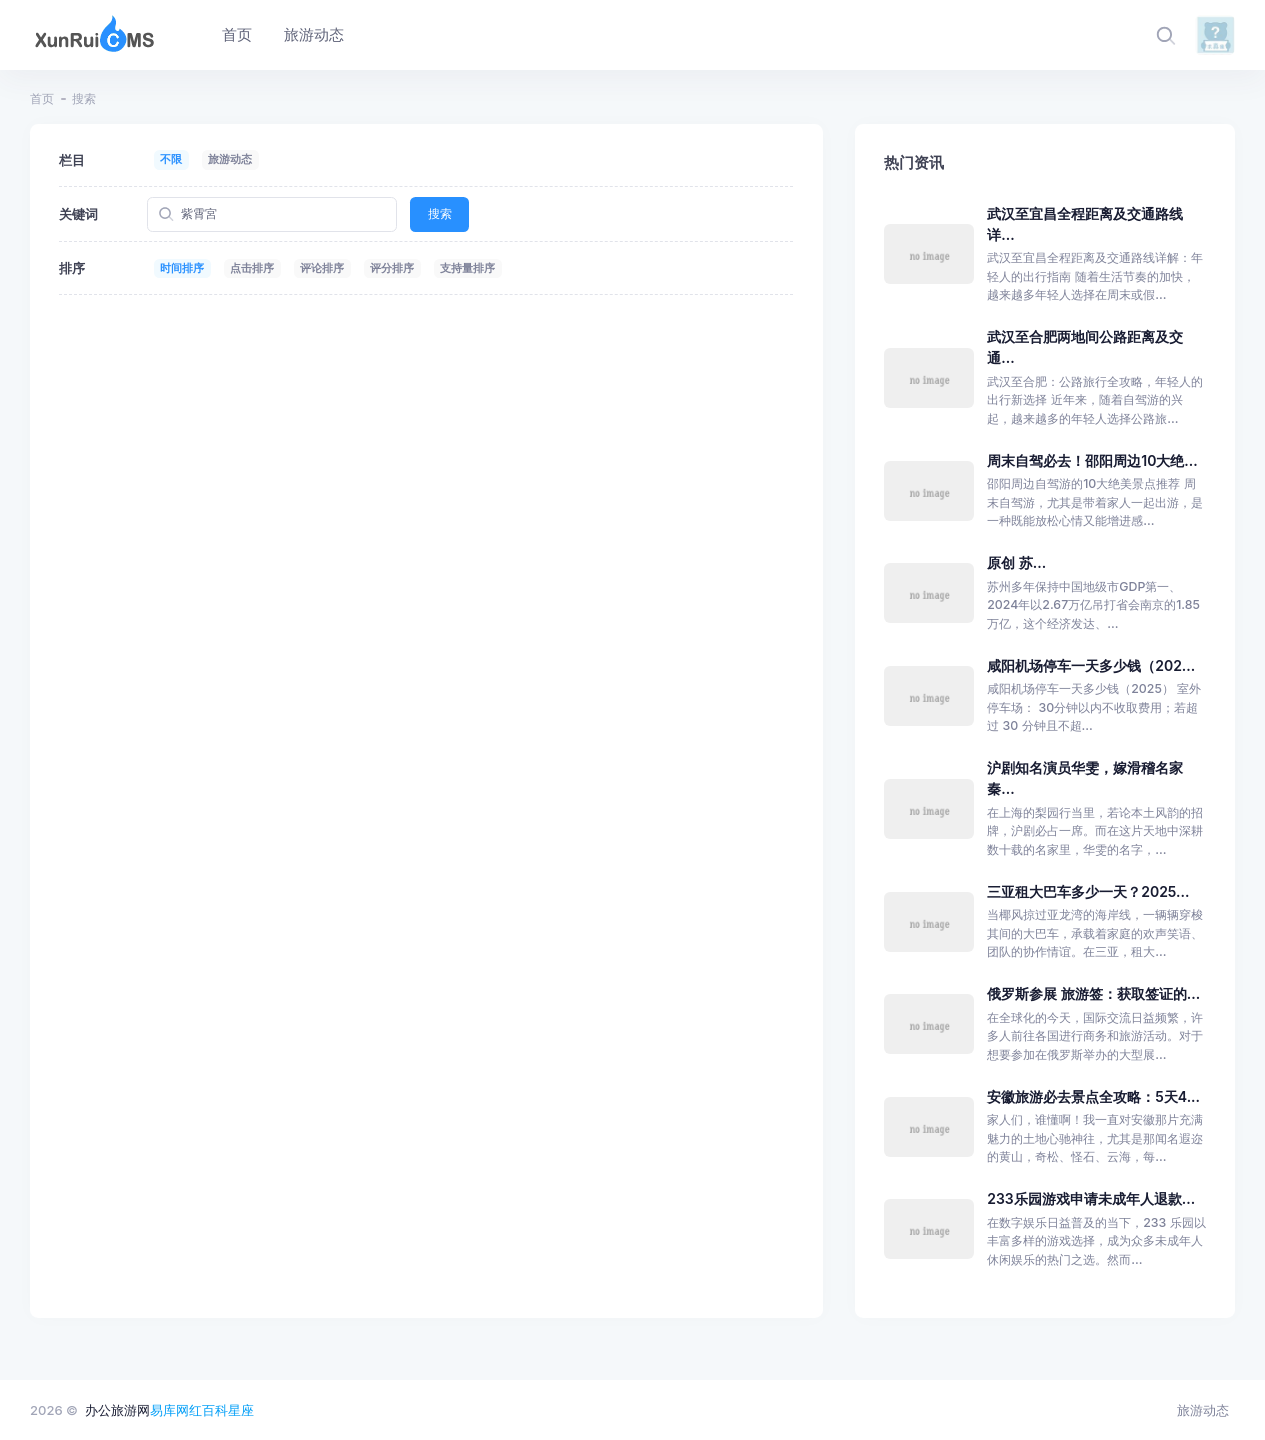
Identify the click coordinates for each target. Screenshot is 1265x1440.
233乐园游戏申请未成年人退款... (1091, 1198)
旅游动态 (230, 159)
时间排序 (182, 268)
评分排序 (392, 268)
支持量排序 (467, 268)
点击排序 (252, 268)
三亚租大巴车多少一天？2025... (1088, 891)
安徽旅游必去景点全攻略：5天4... (1093, 1096)
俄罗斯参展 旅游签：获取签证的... (1093, 993)
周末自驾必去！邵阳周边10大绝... (1092, 460)
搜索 (440, 213)
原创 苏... (1016, 562)
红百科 (208, 1410)
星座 (241, 1410)
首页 (42, 98)
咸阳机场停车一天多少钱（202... (1091, 665)
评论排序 (322, 268)
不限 (171, 159)
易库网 (169, 1410)
